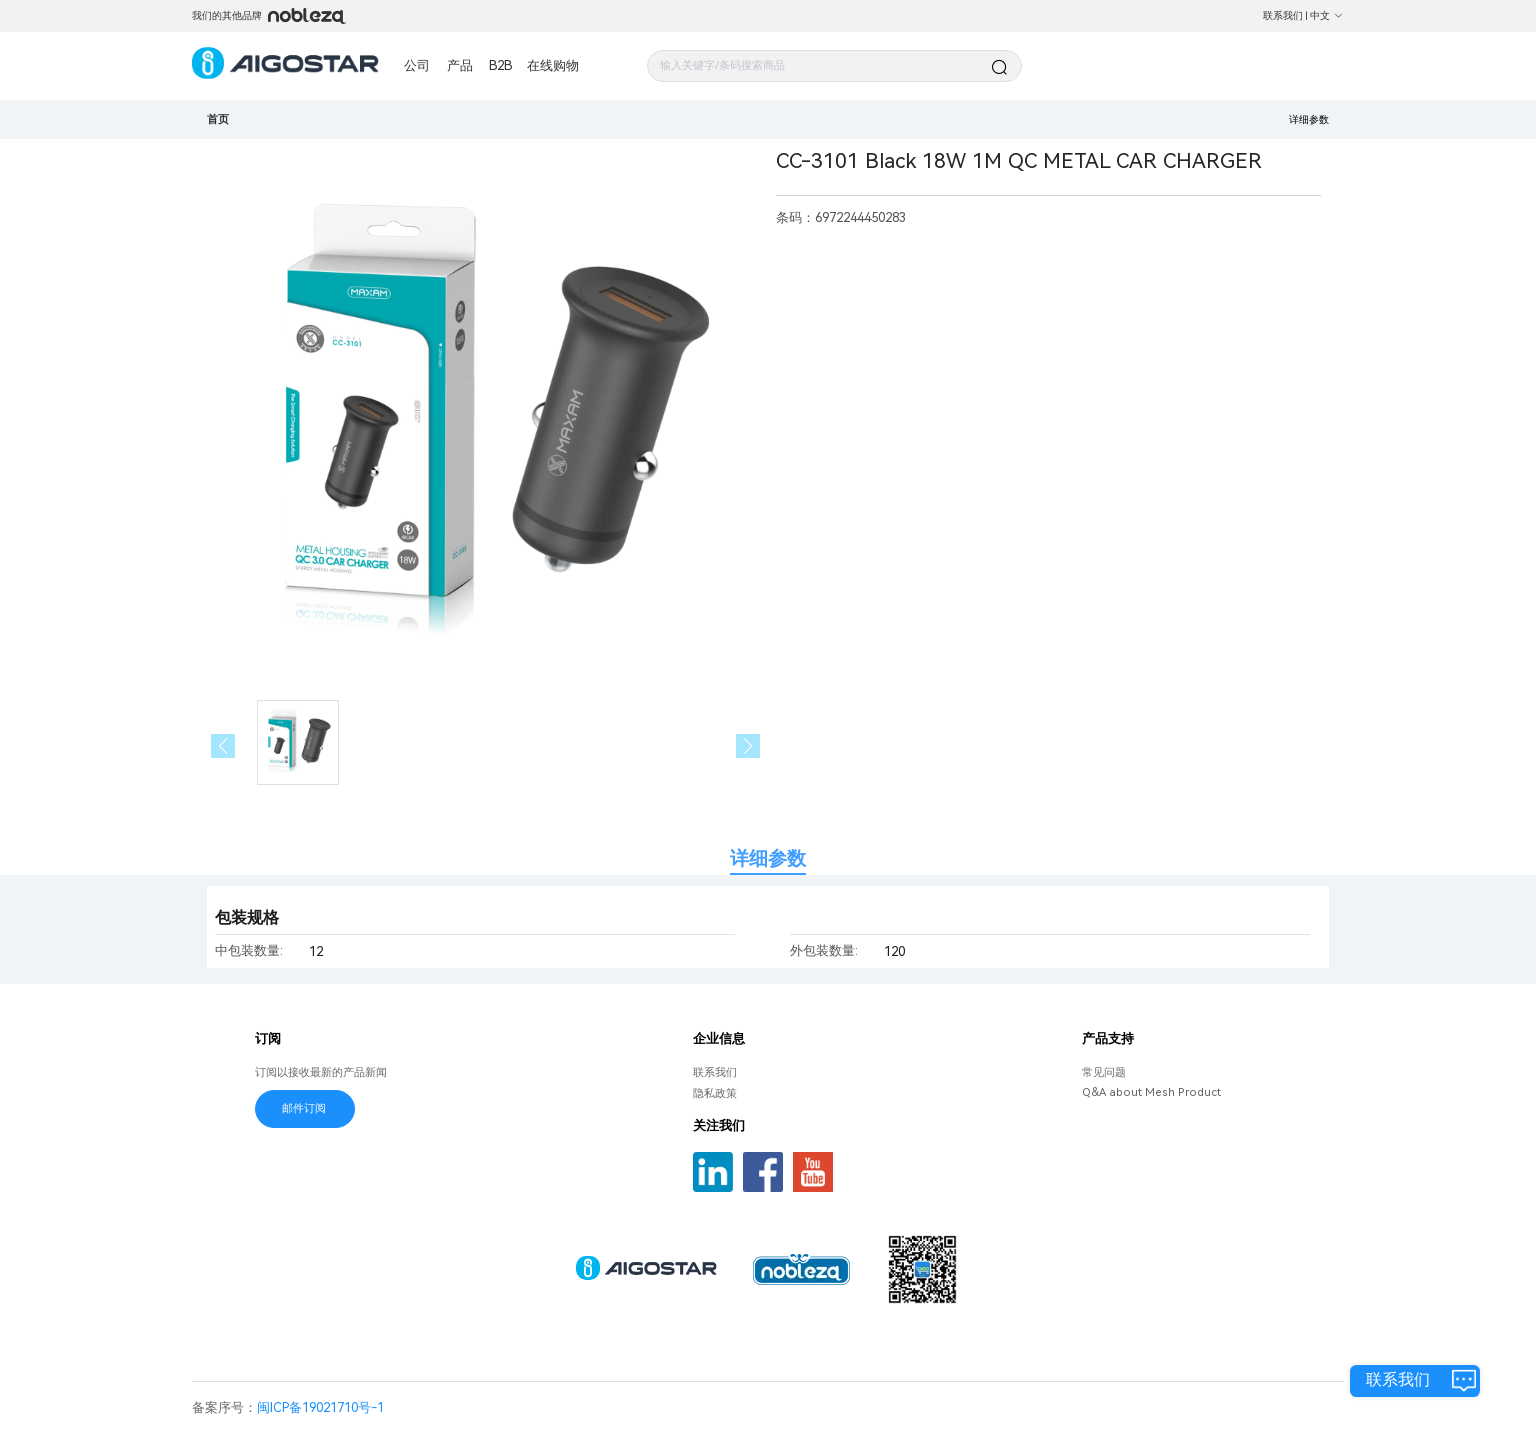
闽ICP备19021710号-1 (320, 1407)
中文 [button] (1327, 15)
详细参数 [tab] (768, 858)
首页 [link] (218, 119)
